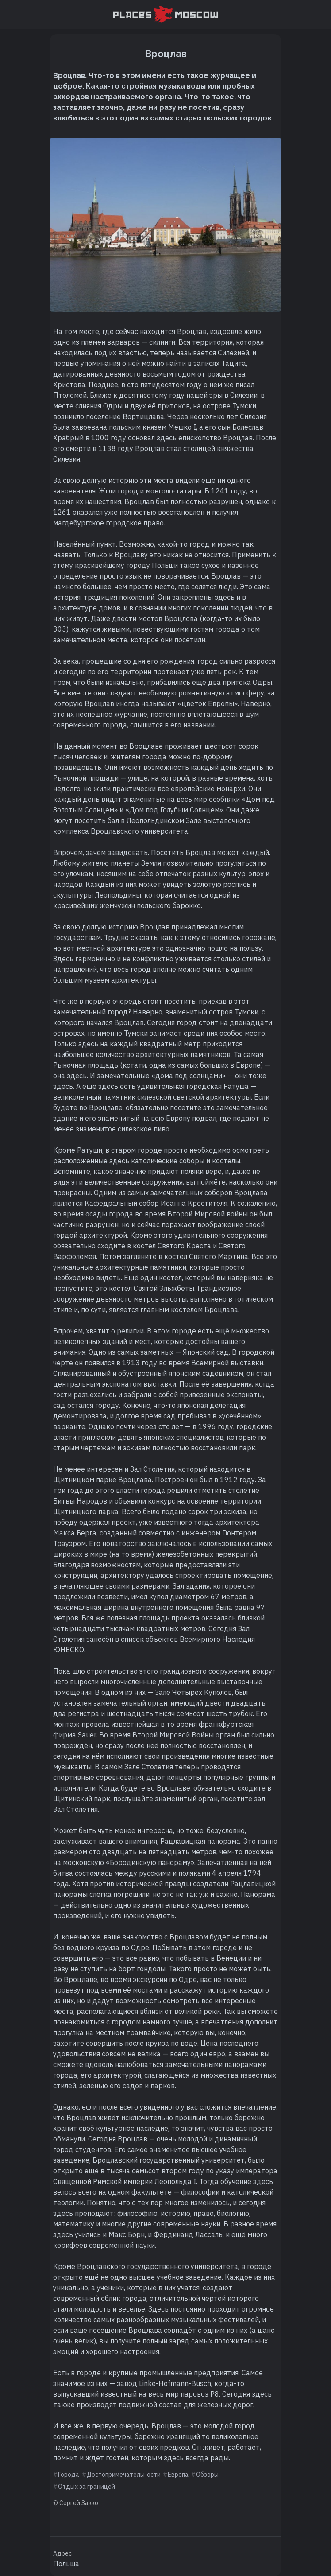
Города (68, 2475)
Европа (178, 2475)
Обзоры (207, 2475)
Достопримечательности (124, 2475)
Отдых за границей (86, 2487)
